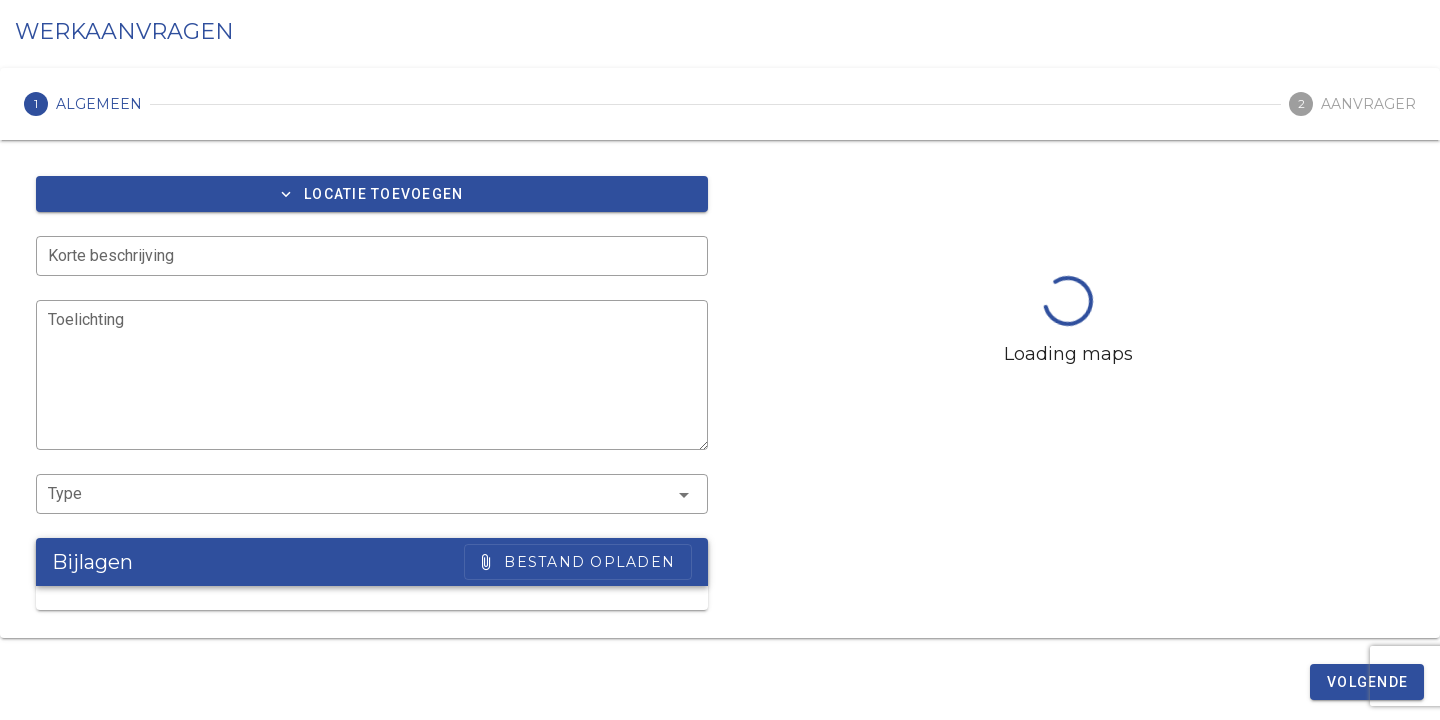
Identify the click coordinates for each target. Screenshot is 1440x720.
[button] (372, 194)
